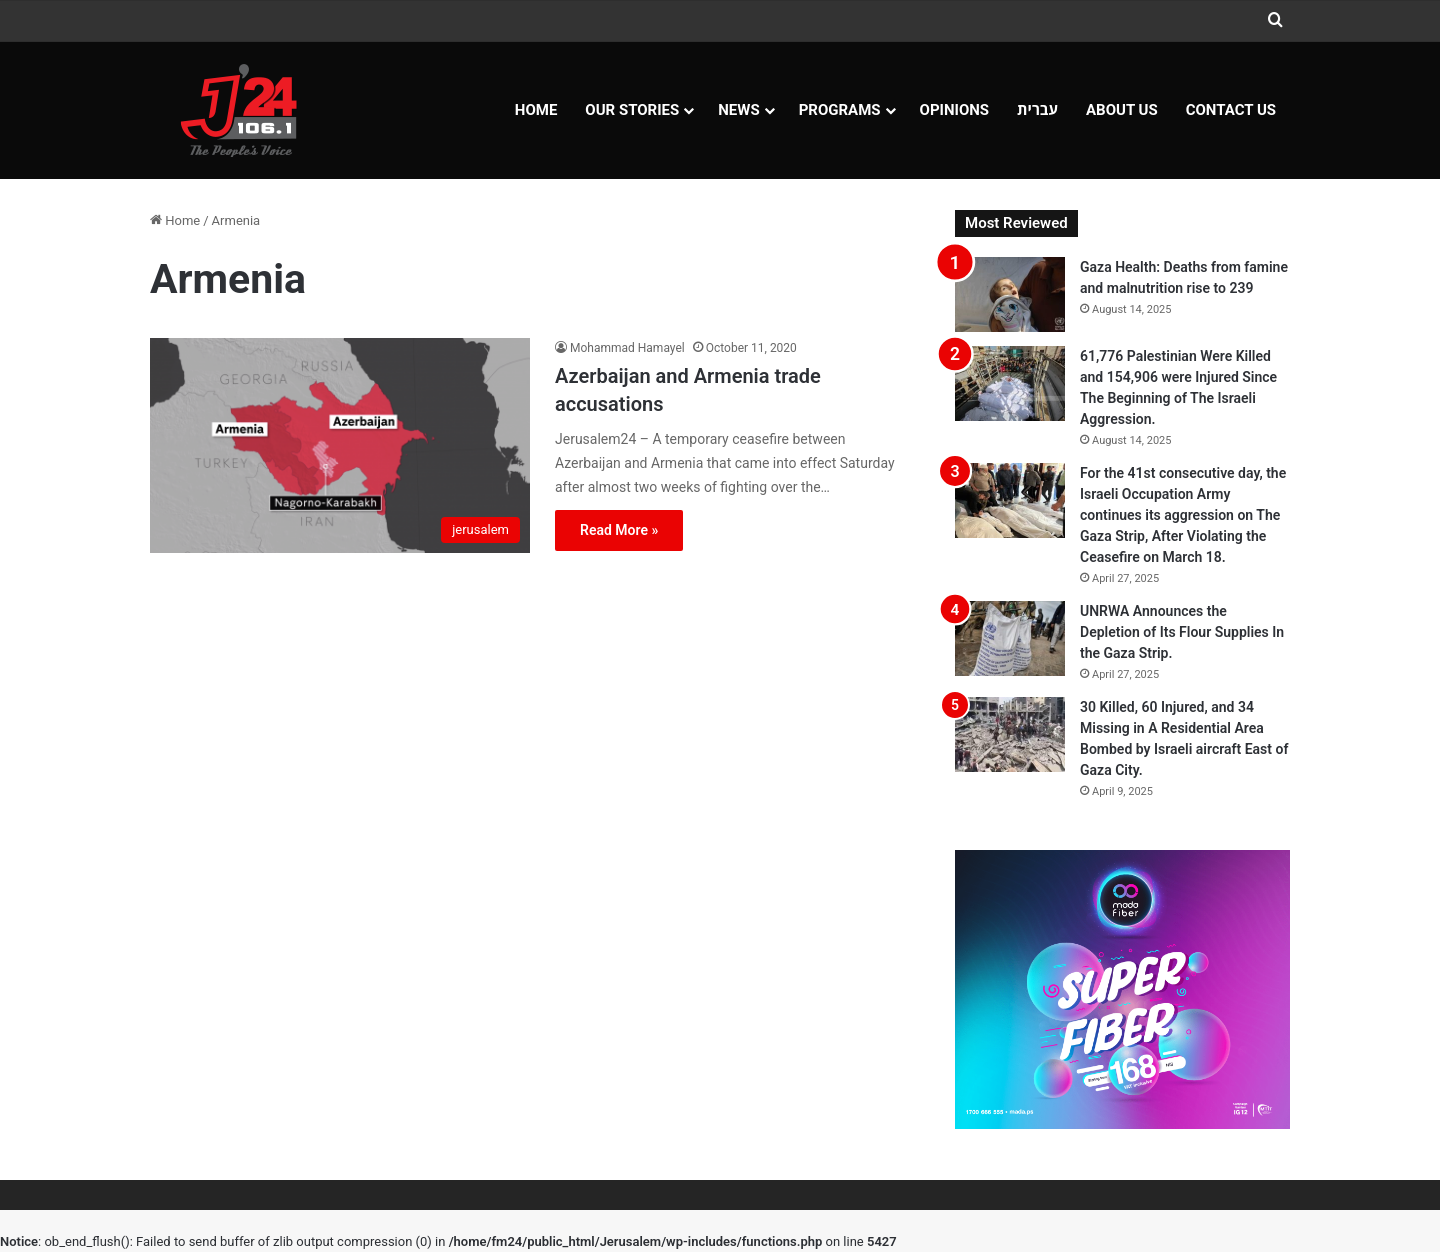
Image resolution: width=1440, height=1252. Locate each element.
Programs (840, 110)
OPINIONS (955, 110)
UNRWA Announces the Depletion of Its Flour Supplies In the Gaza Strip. (1182, 632)
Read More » (619, 530)
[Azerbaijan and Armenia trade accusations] (340, 445)
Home (536, 110)
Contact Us (1231, 110)
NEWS (738, 110)
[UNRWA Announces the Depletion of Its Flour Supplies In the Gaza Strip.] (1010, 638)
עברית (1037, 110)
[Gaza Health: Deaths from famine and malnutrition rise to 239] (1010, 294)
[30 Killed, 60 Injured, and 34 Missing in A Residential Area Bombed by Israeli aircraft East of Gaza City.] (1010, 734)
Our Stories (632, 110)
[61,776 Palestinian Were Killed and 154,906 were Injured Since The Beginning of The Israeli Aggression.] (1010, 383)
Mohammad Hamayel (627, 348)
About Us (1122, 110)
